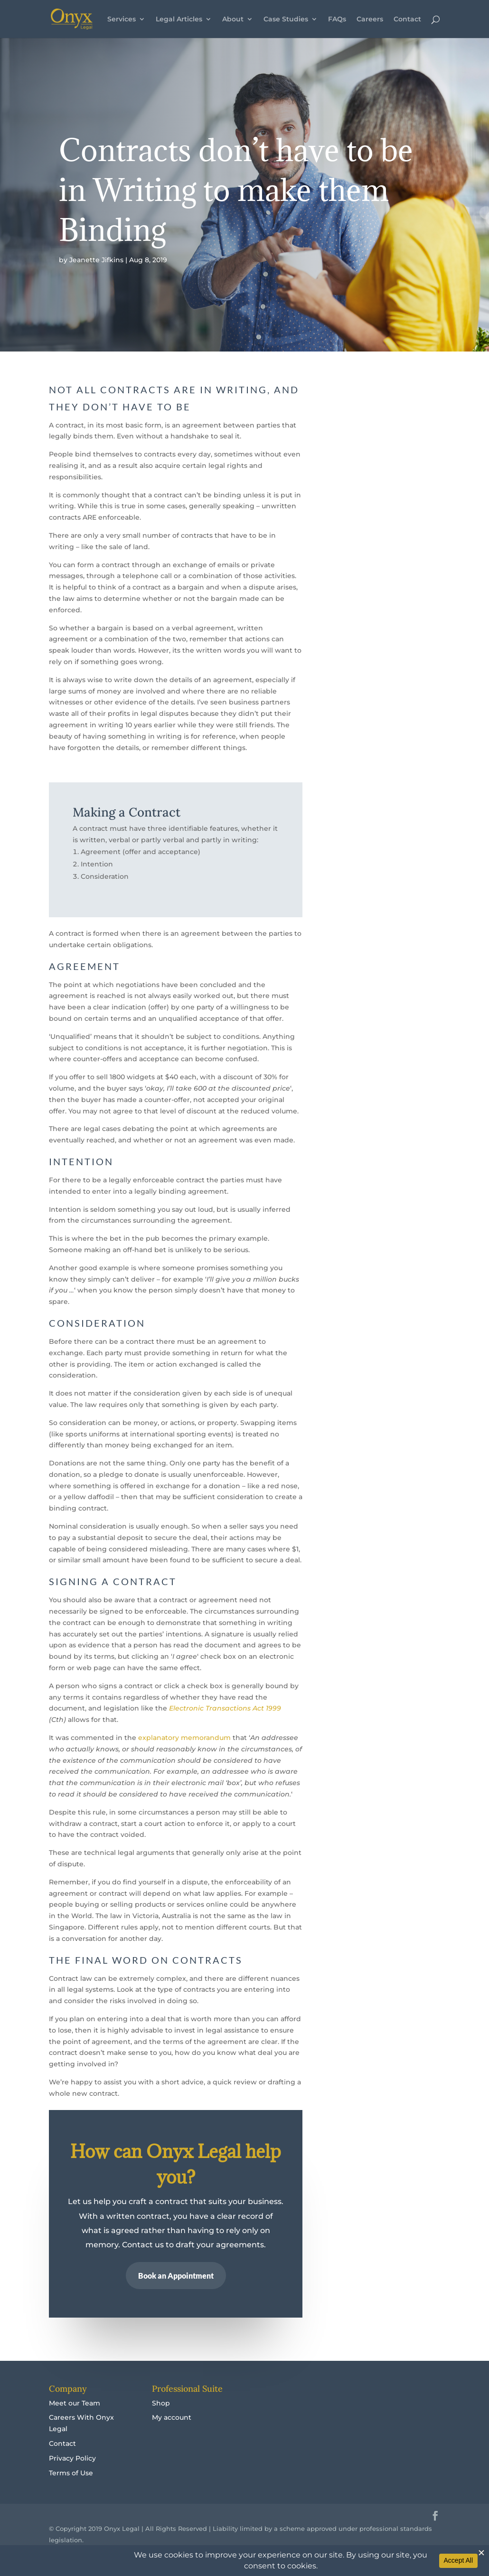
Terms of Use (71, 2473)
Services (121, 19)
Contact (407, 19)
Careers (370, 19)
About (233, 19)
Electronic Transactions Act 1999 (225, 1708)
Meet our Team (74, 2403)
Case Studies (285, 19)
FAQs (337, 19)
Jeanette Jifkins (96, 260)
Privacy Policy (72, 2458)
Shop (161, 2403)
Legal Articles (179, 19)
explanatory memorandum (184, 1737)
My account (171, 2417)
